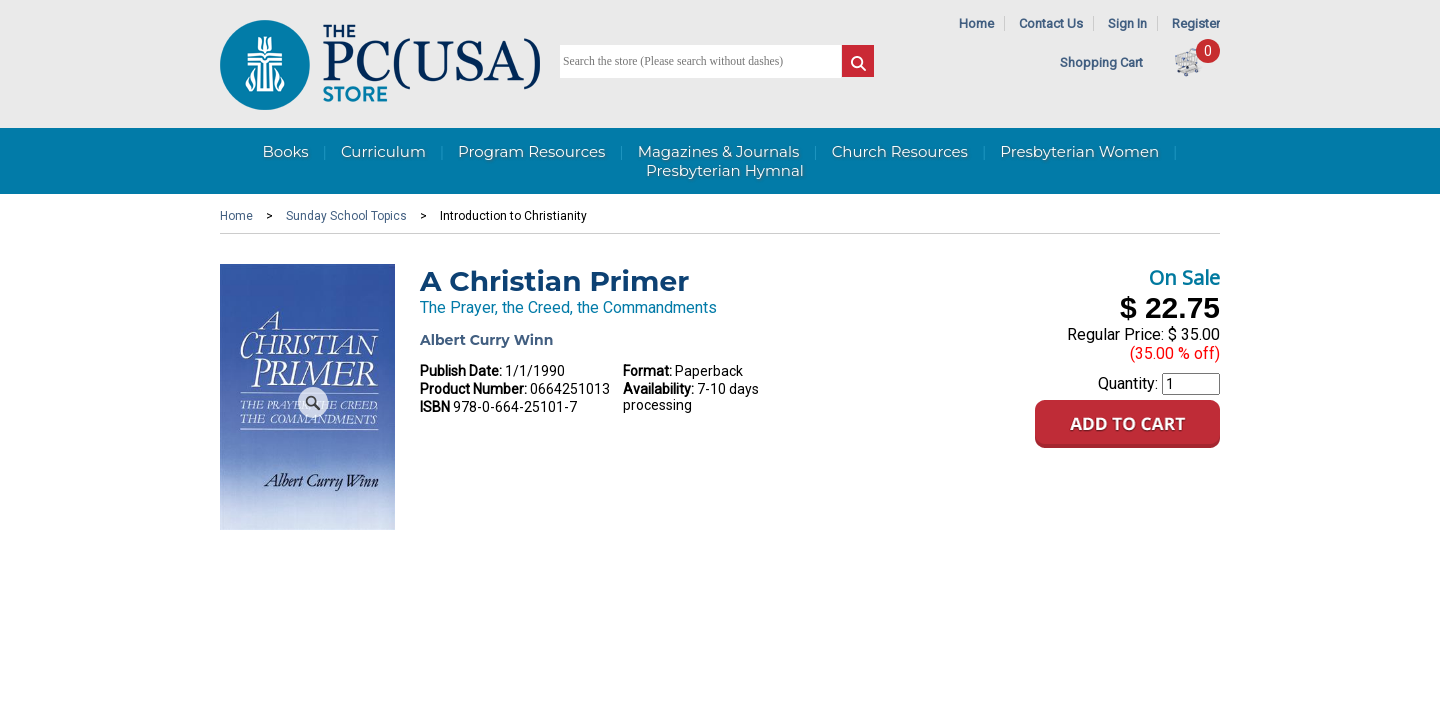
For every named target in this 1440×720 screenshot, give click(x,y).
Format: (647, 371)
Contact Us (1051, 23)
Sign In (1127, 23)
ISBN (435, 407)
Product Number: (473, 389)
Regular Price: (1115, 334)
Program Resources (531, 151)
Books (285, 151)
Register (1196, 23)
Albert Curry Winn (486, 340)
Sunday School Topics (346, 216)
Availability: (658, 389)
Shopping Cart (1101, 62)
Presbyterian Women (1079, 151)
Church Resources (900, 151)
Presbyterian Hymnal (725, 170)
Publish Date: (461, 371)
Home (976, 23)
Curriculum (383, 151)
